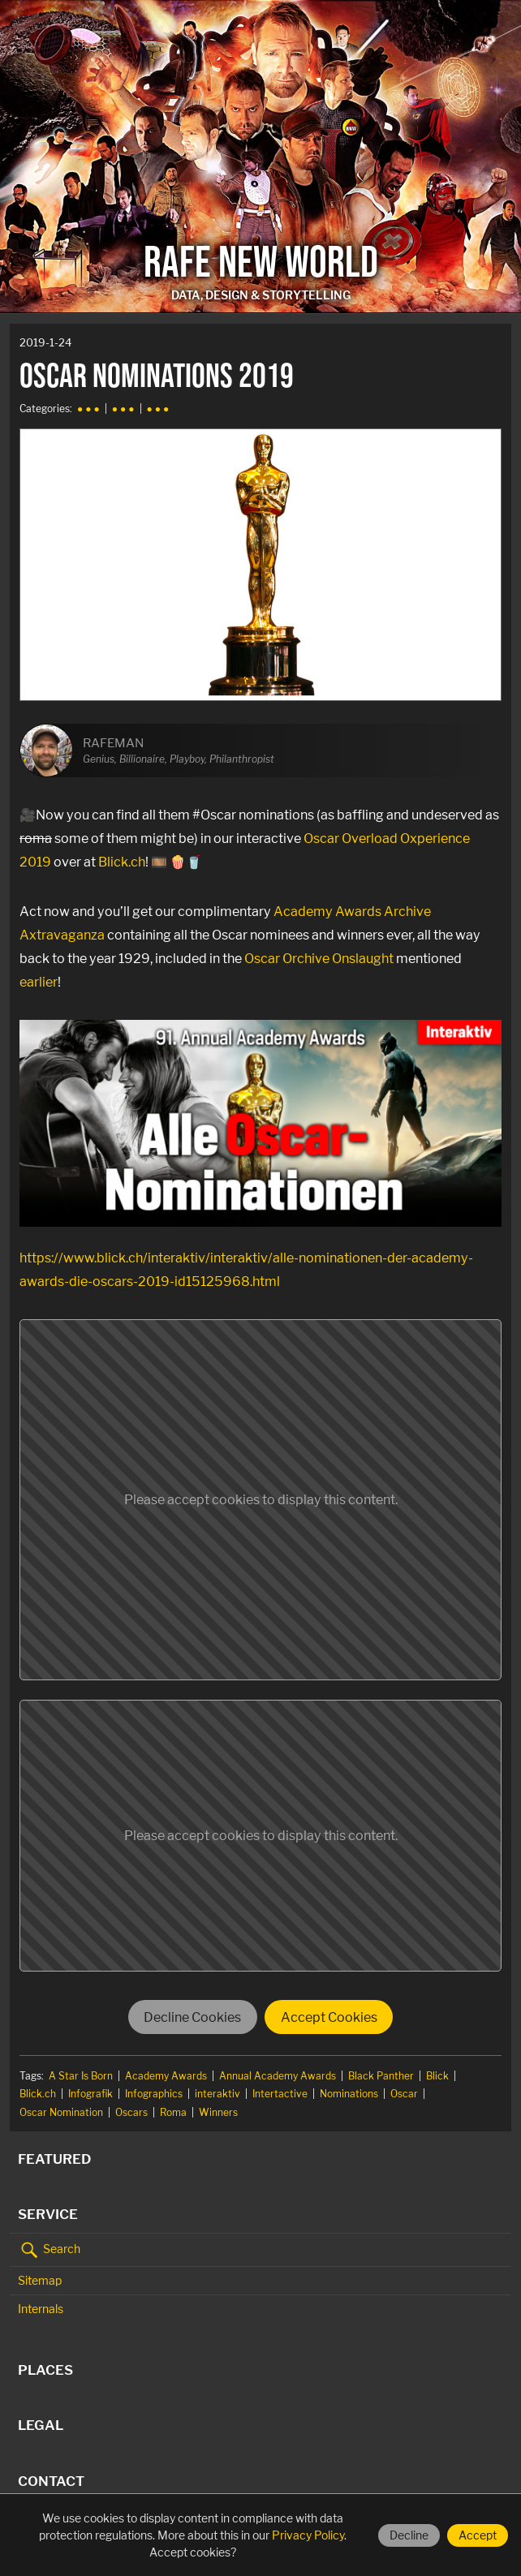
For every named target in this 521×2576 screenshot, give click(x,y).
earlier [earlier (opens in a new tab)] (38, 982)
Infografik (90, 2094)
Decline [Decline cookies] (409, 2535)
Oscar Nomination (61, 2112)
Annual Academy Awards (277, 2076)
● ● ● (88, 408)
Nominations (349, 2094)
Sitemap (40, 2280)
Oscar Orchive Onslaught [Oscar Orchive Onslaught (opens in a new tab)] (319, 958)
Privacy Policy (308, 2535)
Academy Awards (166, 2076)
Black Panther (381, 2076)
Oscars (131, 2112)
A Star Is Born (81, 2076)
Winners (218, 2112)
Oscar (404, 2094)
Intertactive (280, 2094)
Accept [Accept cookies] (478, 2535)
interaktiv (217, 2094)
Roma (173, 2112)
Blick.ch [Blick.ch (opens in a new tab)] (121, 862)
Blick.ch (37, 2094)
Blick (437, 2076)
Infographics (154, 2094)
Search (49, 2249)
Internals (40, 2309)
